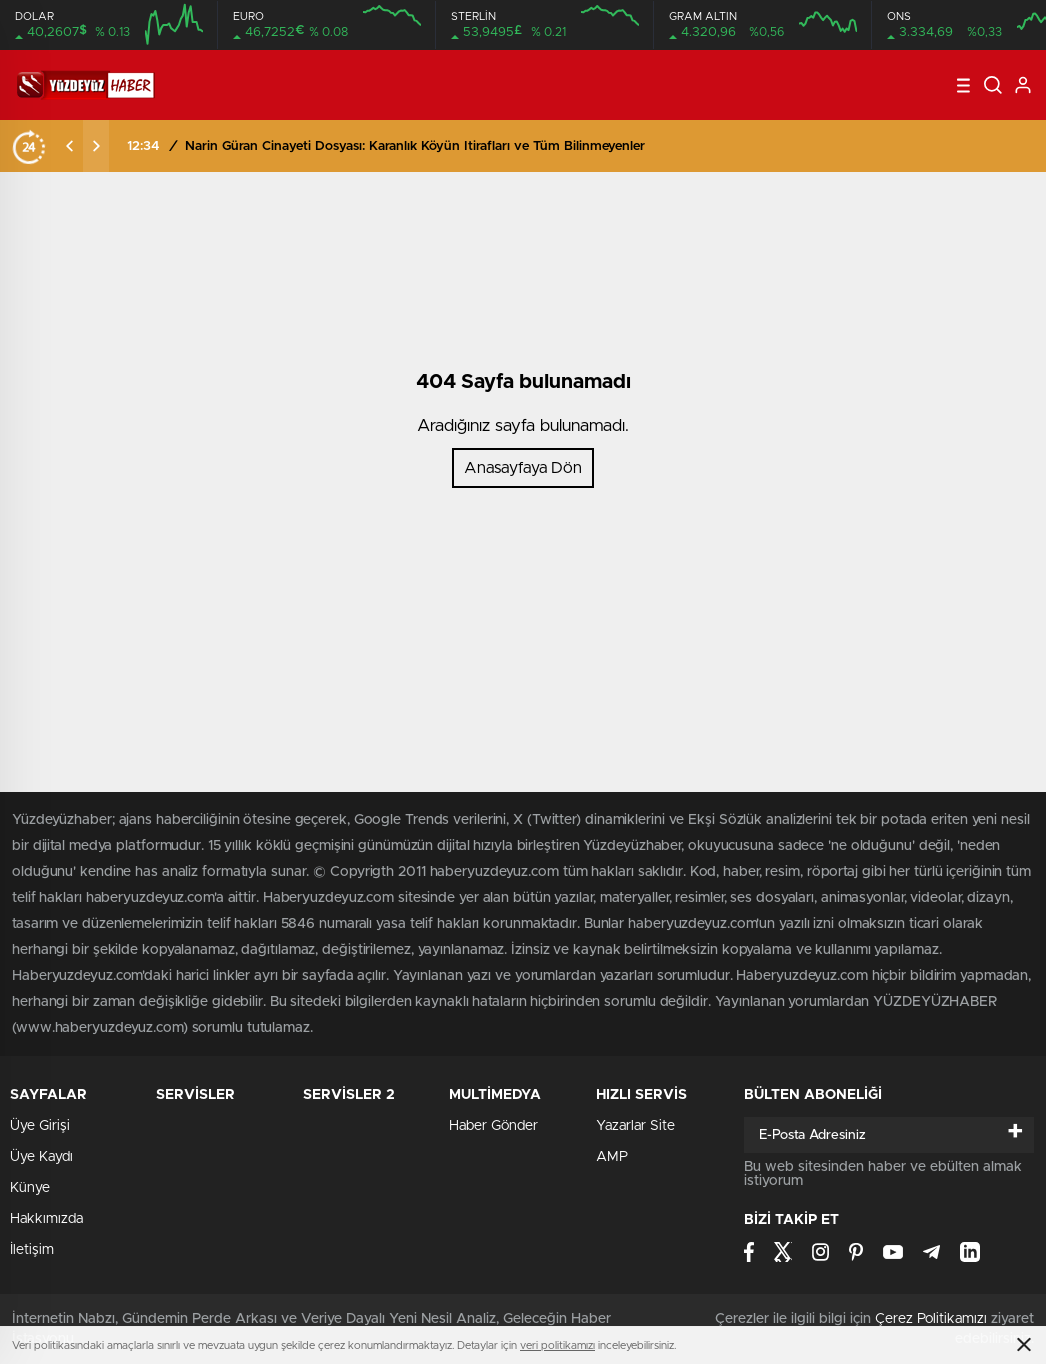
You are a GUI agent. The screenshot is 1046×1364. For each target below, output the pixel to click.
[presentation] (70, 146)
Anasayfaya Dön (523, 468)
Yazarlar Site (635, 1126)
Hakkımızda (46, 1219)
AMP (612, 1157)
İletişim (32, 1250)
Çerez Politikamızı (931, 1319)
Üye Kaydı (41, 1157)
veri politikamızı (557, 1345)
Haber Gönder (493, 1126)
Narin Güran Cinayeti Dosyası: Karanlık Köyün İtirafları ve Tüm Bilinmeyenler (415, 146)
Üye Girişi (40, 1126)
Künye (30, 1188)
